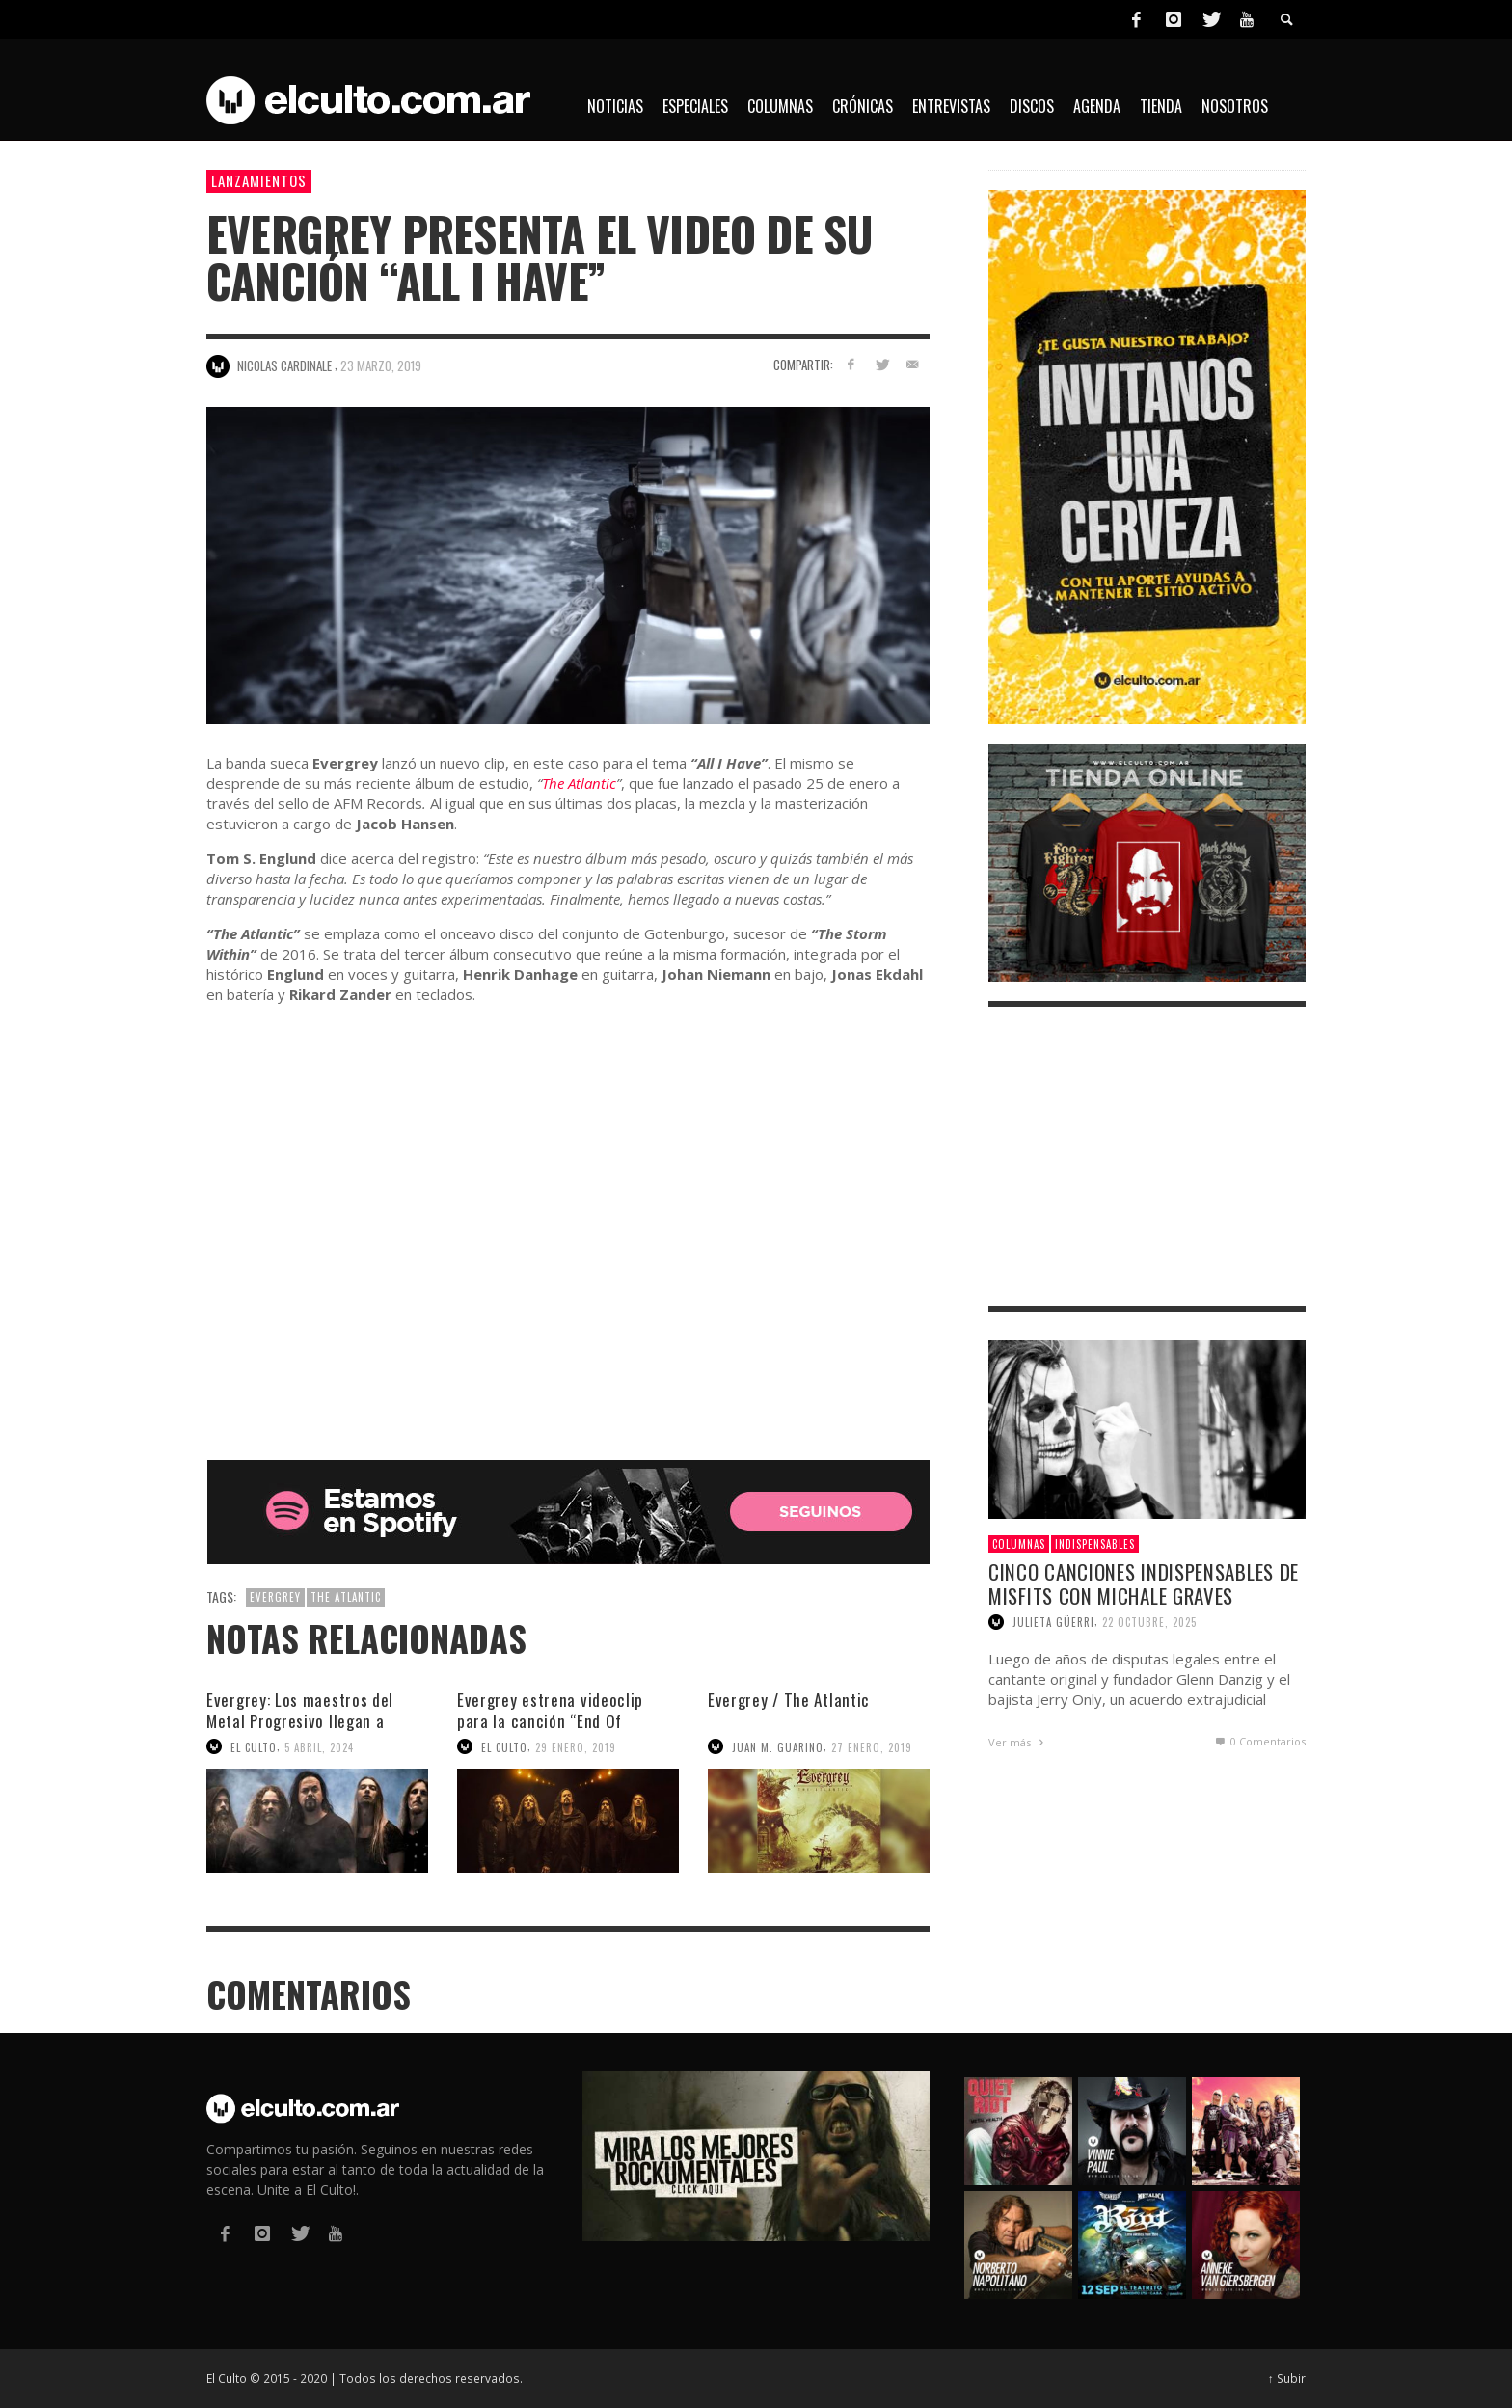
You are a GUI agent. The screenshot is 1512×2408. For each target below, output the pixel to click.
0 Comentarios (1259, 1741)
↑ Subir (1287, 2378)
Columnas (1018, 1544)
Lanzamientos (259, 180)
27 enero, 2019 (871, 1746)
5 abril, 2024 (319, 1746)
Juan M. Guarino (778, 1746)
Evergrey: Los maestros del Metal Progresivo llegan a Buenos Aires (299, 1721)
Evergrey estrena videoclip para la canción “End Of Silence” (550, 1721)
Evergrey (275, 1597)
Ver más (1018, 1742)
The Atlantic (579, 783)
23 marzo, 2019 (380, 365)
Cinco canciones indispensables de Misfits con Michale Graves (1143, 1583)
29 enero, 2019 (575, 1746)
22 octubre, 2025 (1149, 1622)
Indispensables (1095, 1544)
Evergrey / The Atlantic (789, 1700)
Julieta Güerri (1053, 1622)
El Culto (253, 1746)
